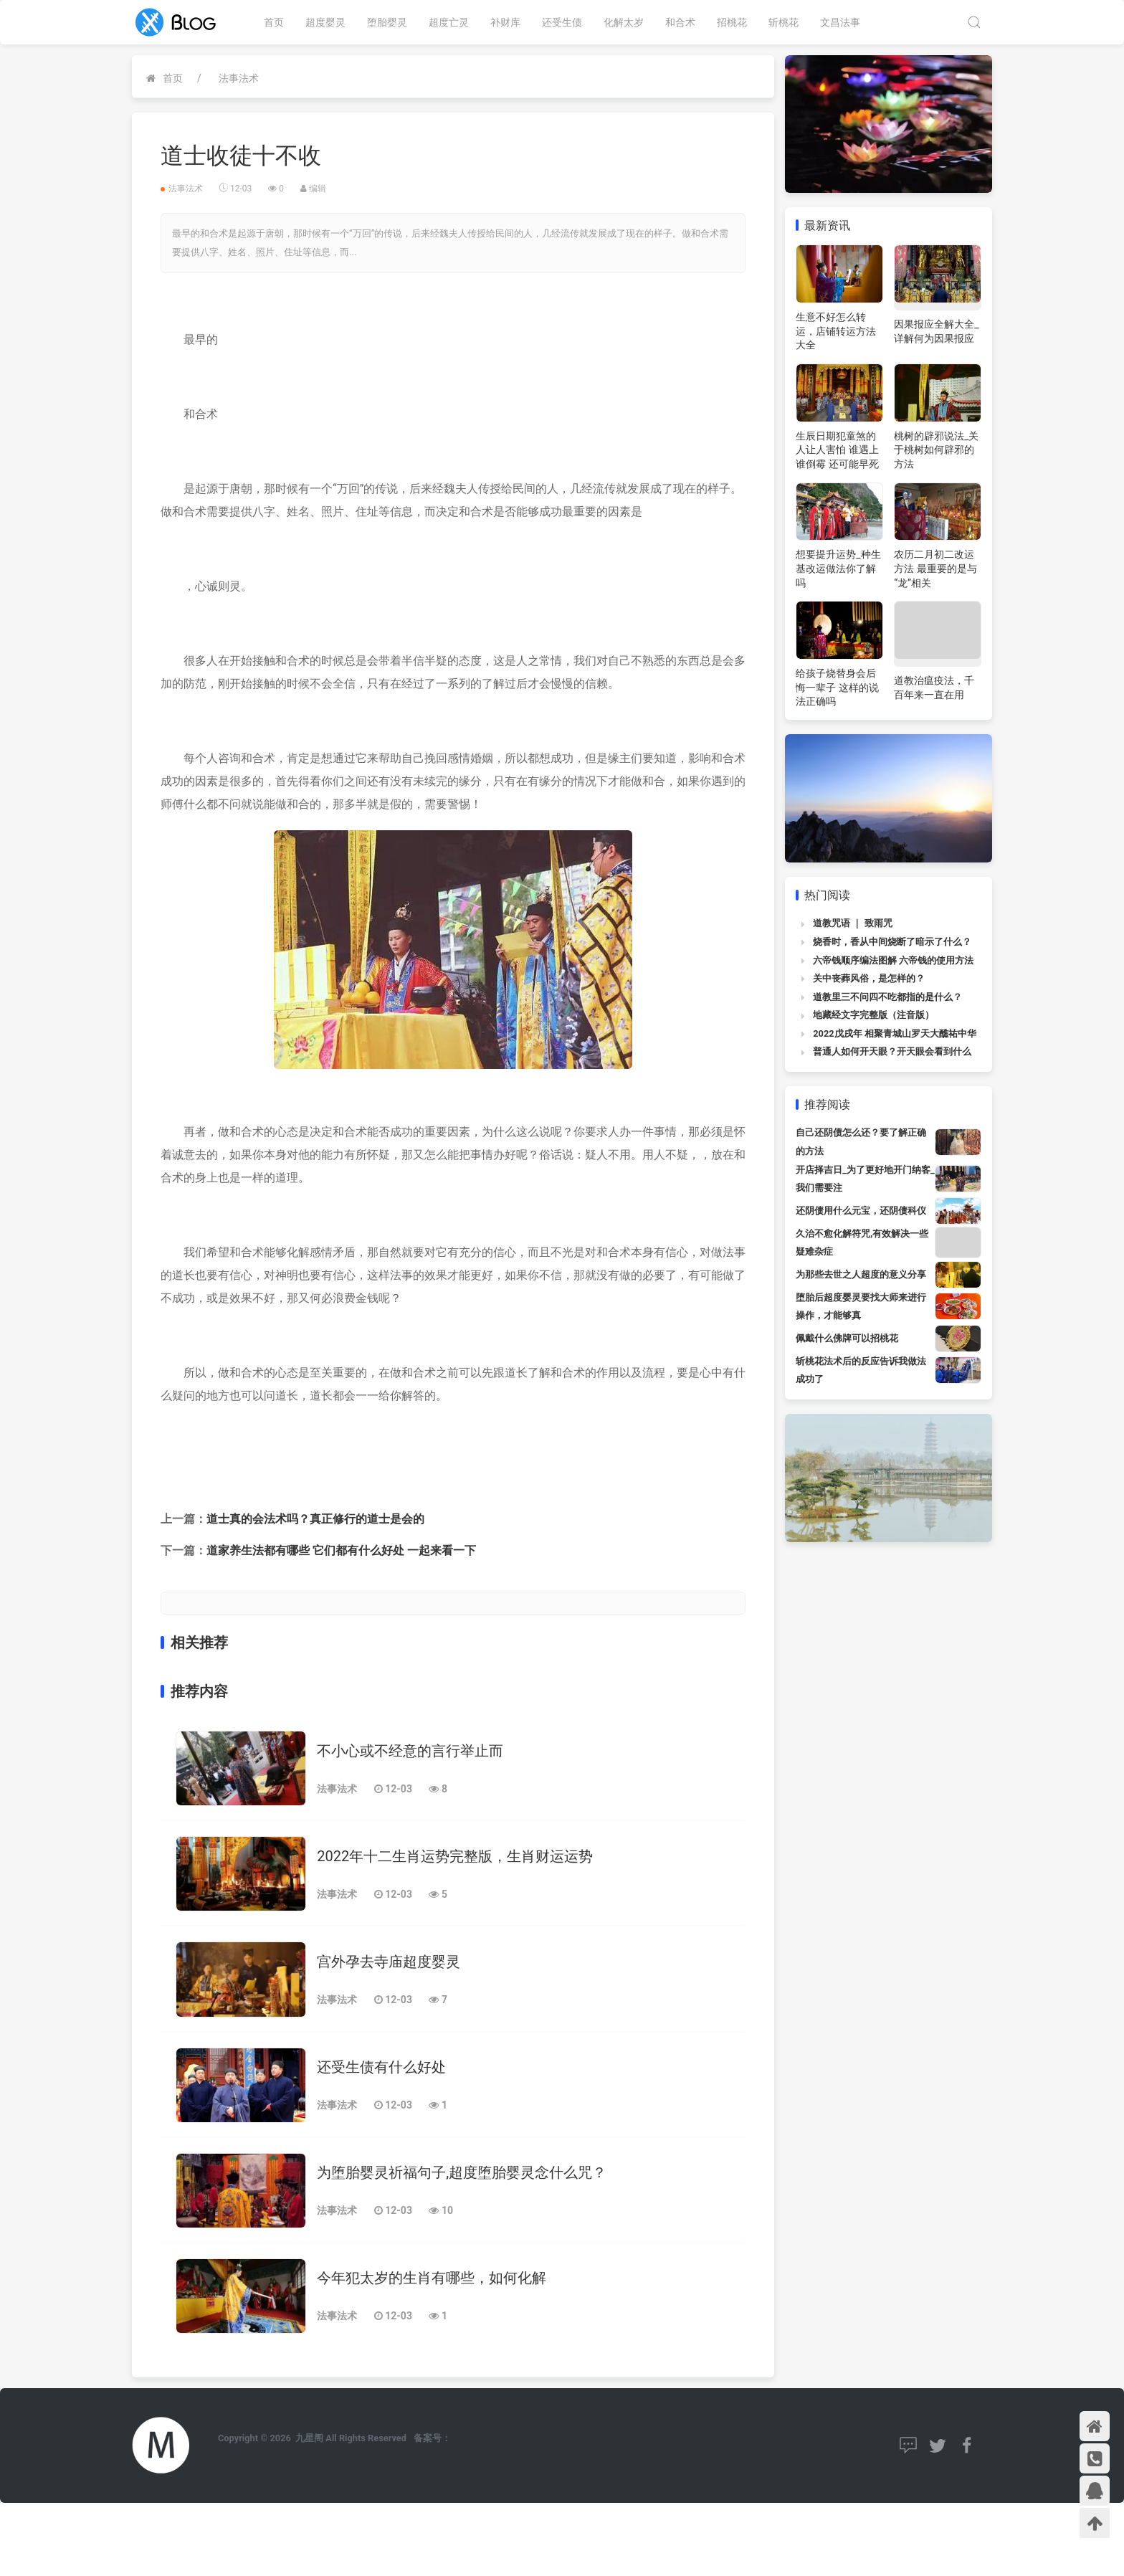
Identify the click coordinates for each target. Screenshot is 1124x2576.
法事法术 (239, 78)
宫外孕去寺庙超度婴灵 (388, 1961)
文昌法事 (840, 22)
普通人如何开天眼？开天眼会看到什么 (892, 1051)
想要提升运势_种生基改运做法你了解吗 (838, 568)
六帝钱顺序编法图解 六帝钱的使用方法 (893, 960)
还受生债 (562, 22)
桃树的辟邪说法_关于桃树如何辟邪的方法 (936, 450)
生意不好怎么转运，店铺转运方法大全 (836, 331)
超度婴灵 (325, 22)
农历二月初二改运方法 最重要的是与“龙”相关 (935, 568)
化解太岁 (624, 22)
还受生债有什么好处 (381, 2067)
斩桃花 (783, 22)
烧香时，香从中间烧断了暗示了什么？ (892, 941)
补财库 (505, 22)
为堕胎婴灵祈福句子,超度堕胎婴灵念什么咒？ (461, 2172)
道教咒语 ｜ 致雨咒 (852, 923)
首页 (274, 22)
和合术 (680, 22)
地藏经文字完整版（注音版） (873, 1014)
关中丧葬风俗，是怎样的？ (869, 978)
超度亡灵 (449, 22)
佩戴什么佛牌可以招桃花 (847, 1338)
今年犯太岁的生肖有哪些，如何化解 (431, 2277)
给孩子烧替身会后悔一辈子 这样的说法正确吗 (837, 687)
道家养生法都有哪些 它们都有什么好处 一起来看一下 (341, 1550)
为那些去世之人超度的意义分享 (861, 1274)
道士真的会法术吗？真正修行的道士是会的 (315, 1519)
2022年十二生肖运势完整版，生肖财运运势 (455, 1856)
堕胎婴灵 (387, 22)
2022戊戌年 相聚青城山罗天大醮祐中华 (894, 1033)
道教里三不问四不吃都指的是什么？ (887, 997)
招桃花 (732, 22)
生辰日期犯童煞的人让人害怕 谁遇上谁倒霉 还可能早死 (837, 450)
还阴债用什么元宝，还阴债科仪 (861, 1210)
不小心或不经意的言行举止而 (410, 1750)
